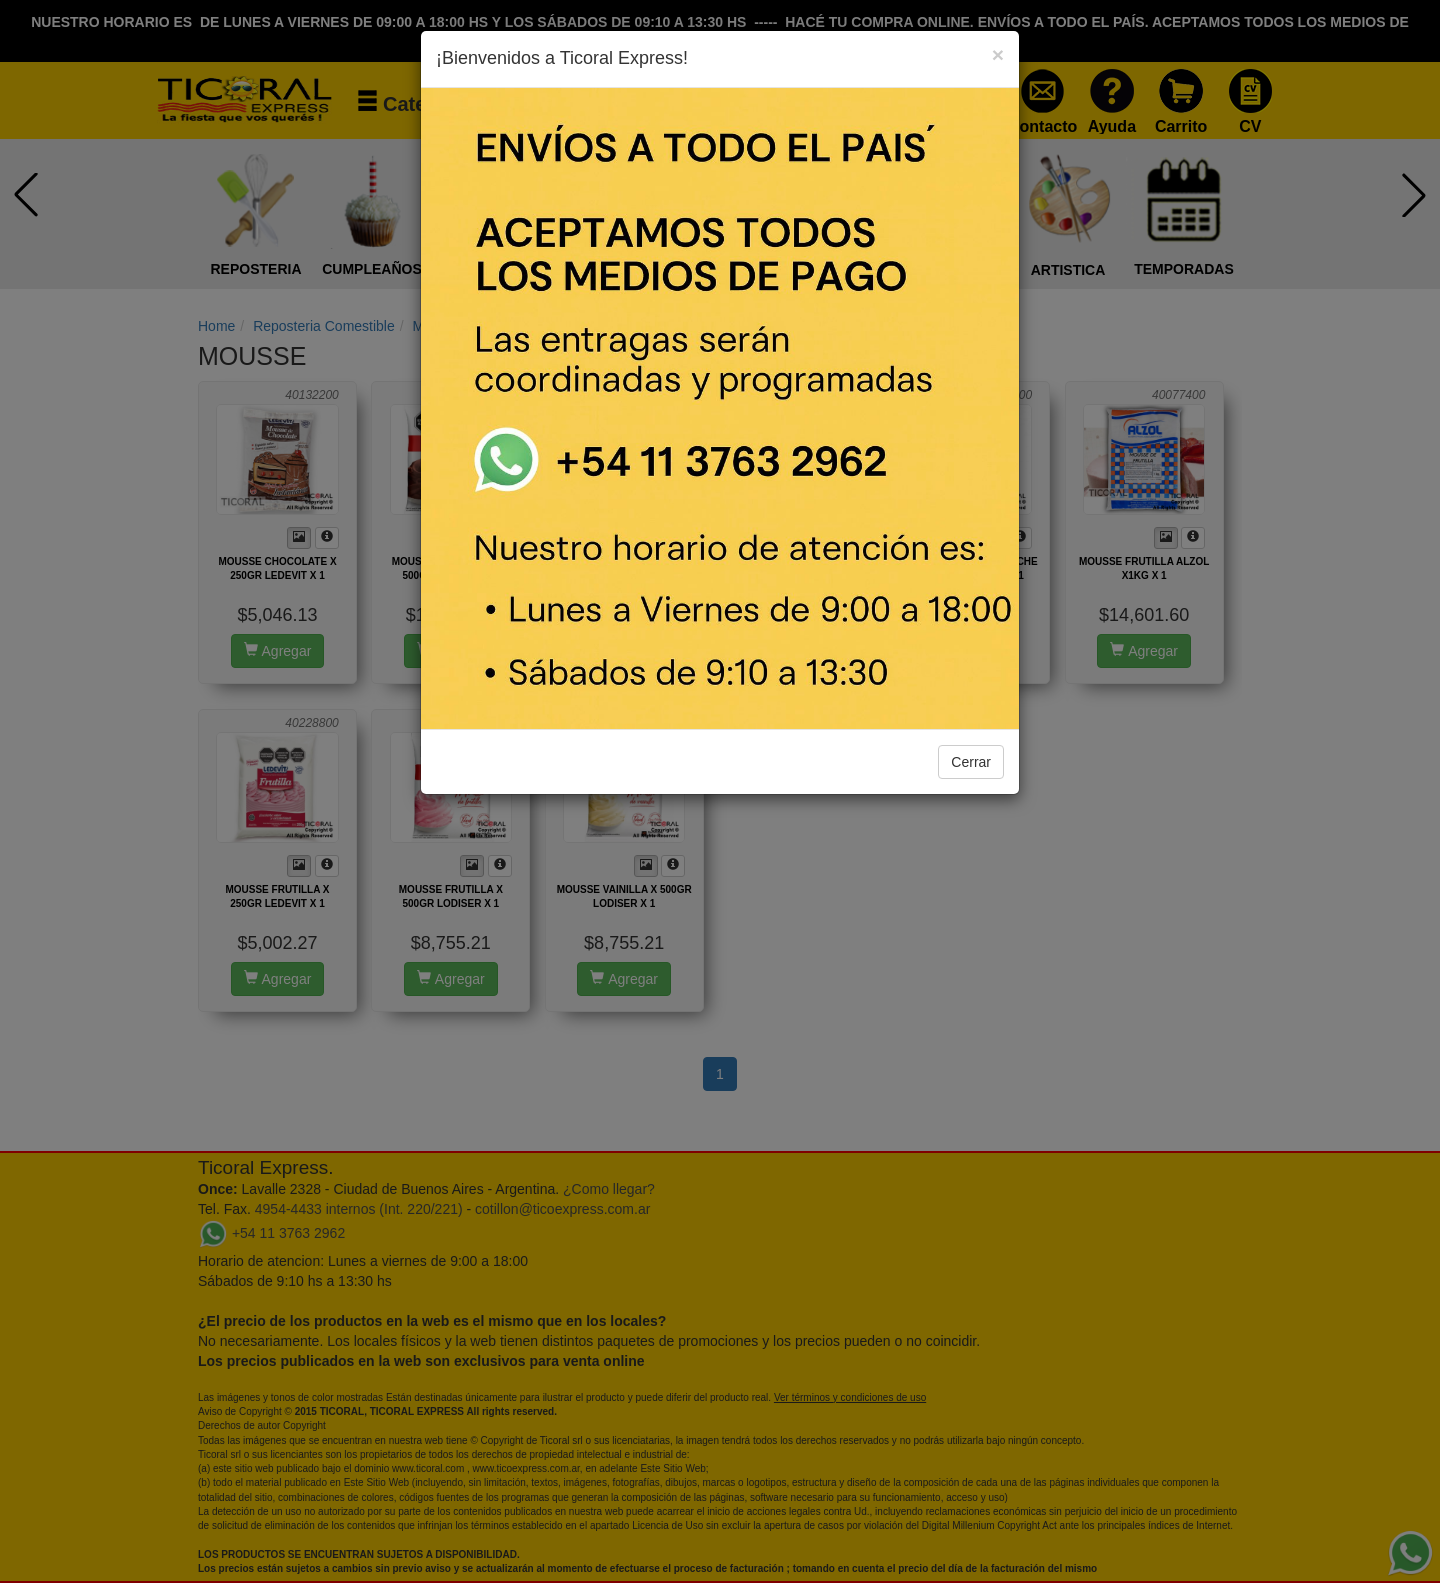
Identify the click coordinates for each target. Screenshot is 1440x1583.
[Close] (998, 54)
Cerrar (971, 762)
